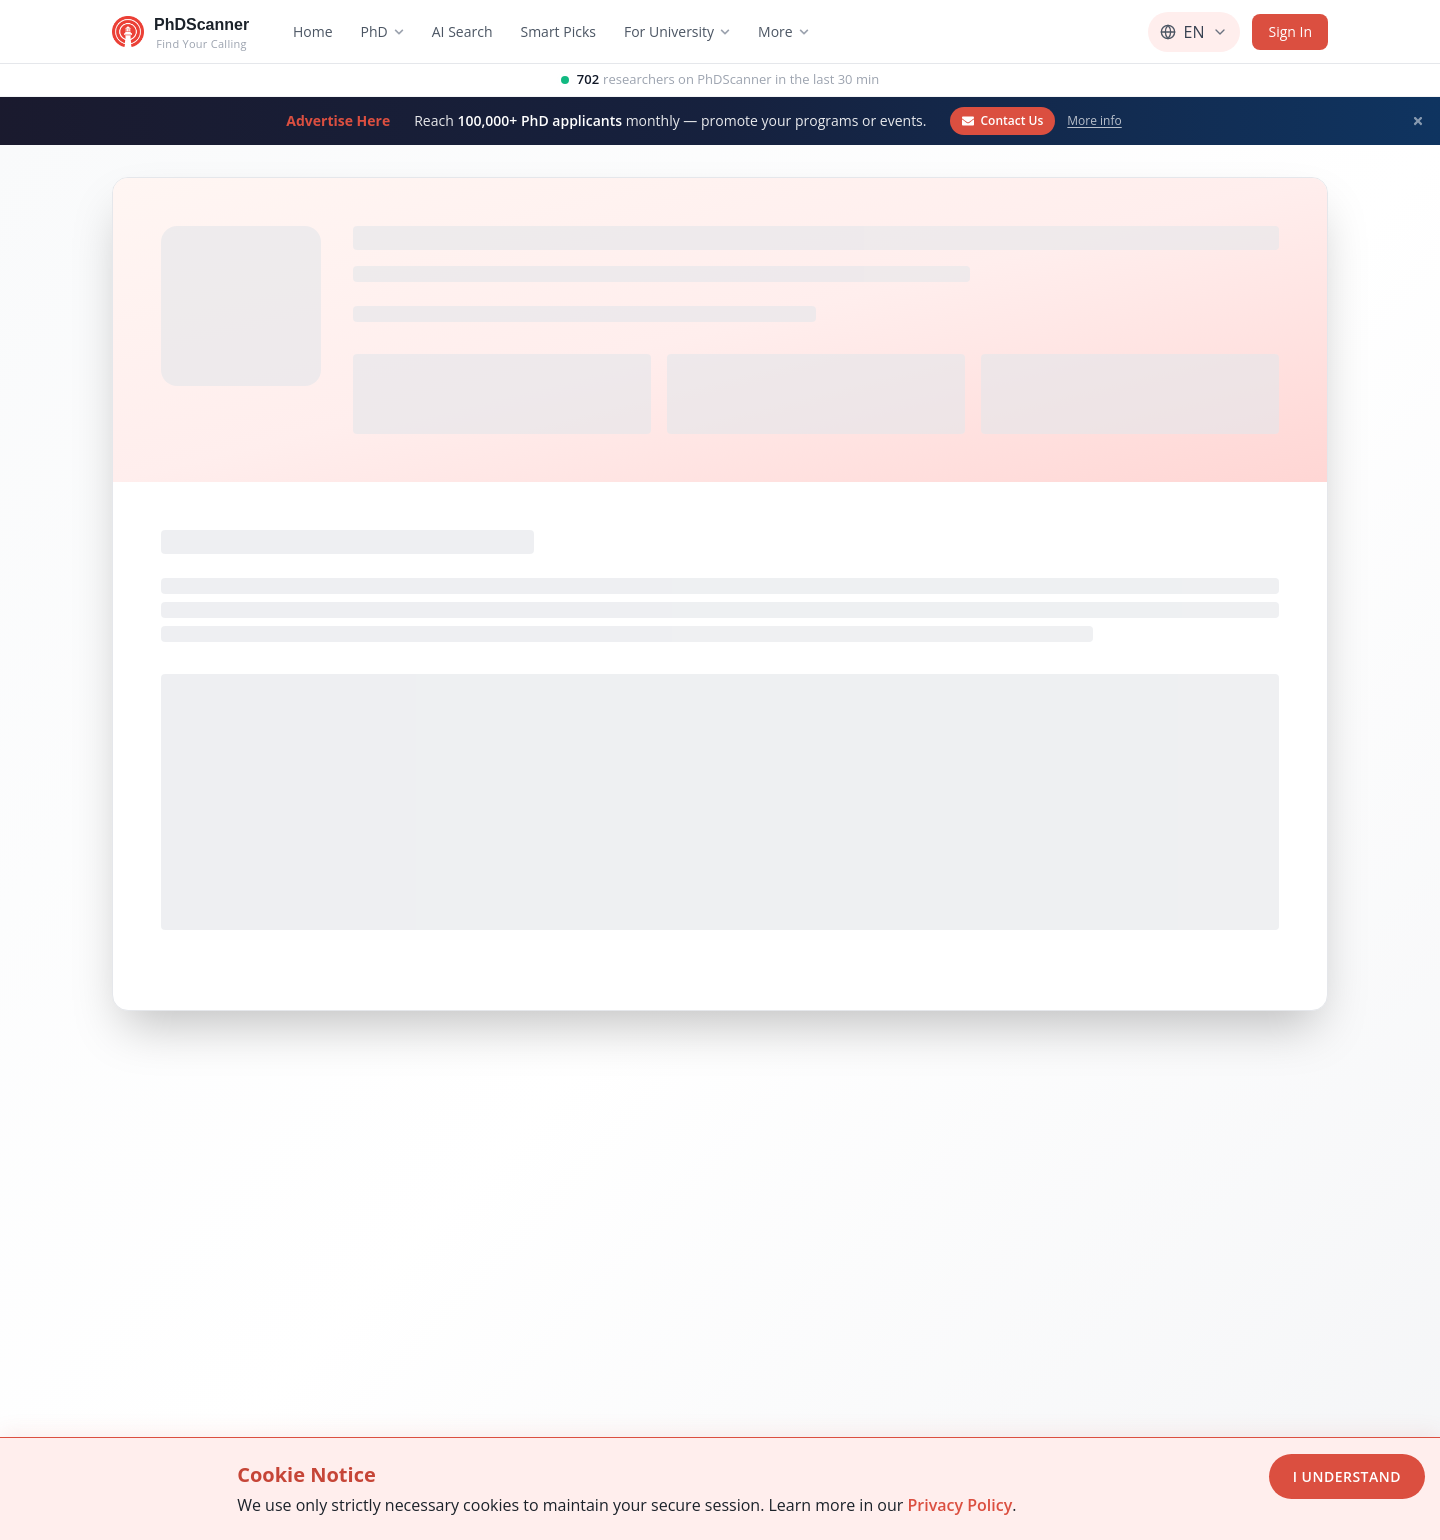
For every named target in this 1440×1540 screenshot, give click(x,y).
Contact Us (1002, 120)
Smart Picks (558, 31)
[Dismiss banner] (1418, 121)
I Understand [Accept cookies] (1347, 1476)
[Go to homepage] (180, 32)
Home (313, 31)
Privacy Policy (959, 1505)
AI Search (462, 31)
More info (1094, 121)
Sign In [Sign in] (1290, 31)
